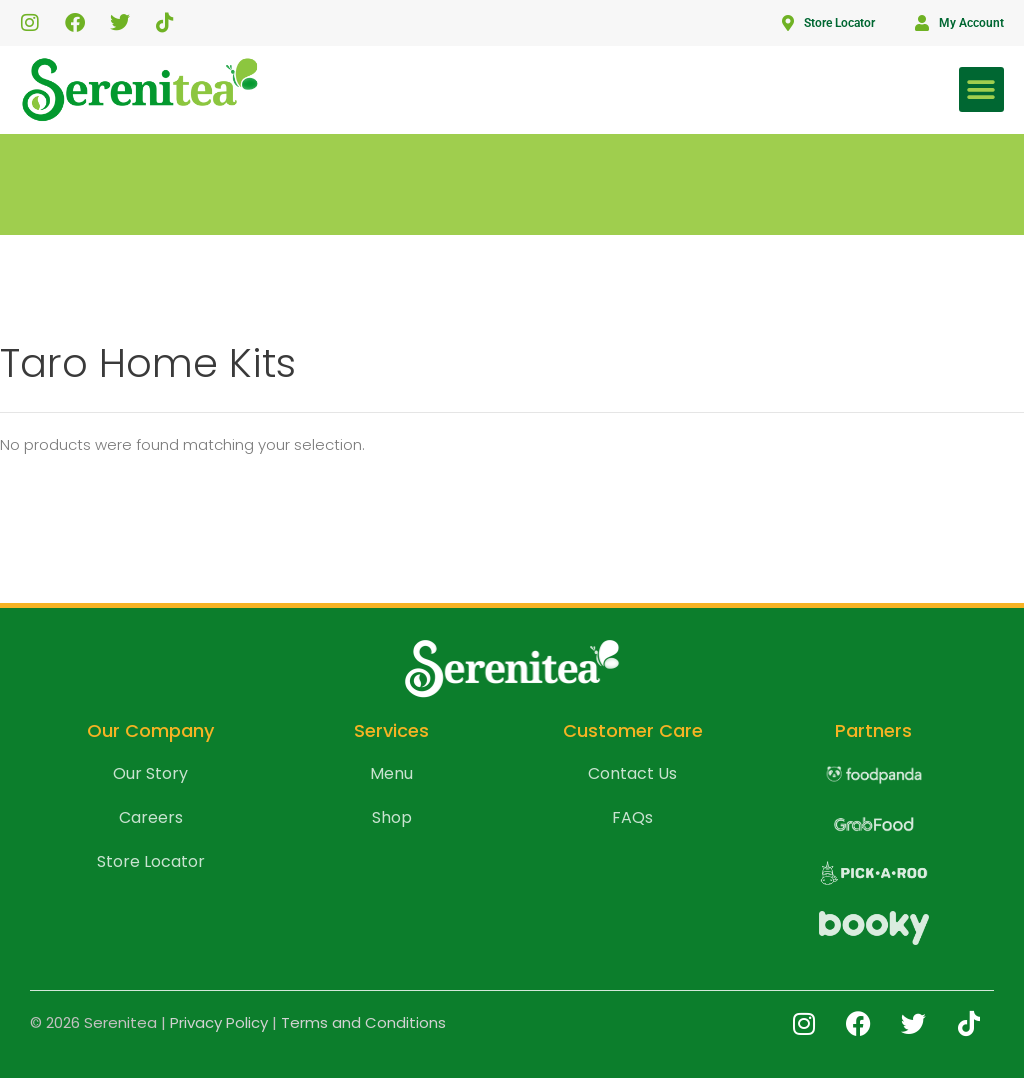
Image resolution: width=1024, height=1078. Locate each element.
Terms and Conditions (363, 1022)
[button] (981, 89)
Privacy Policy (219, 1022)
